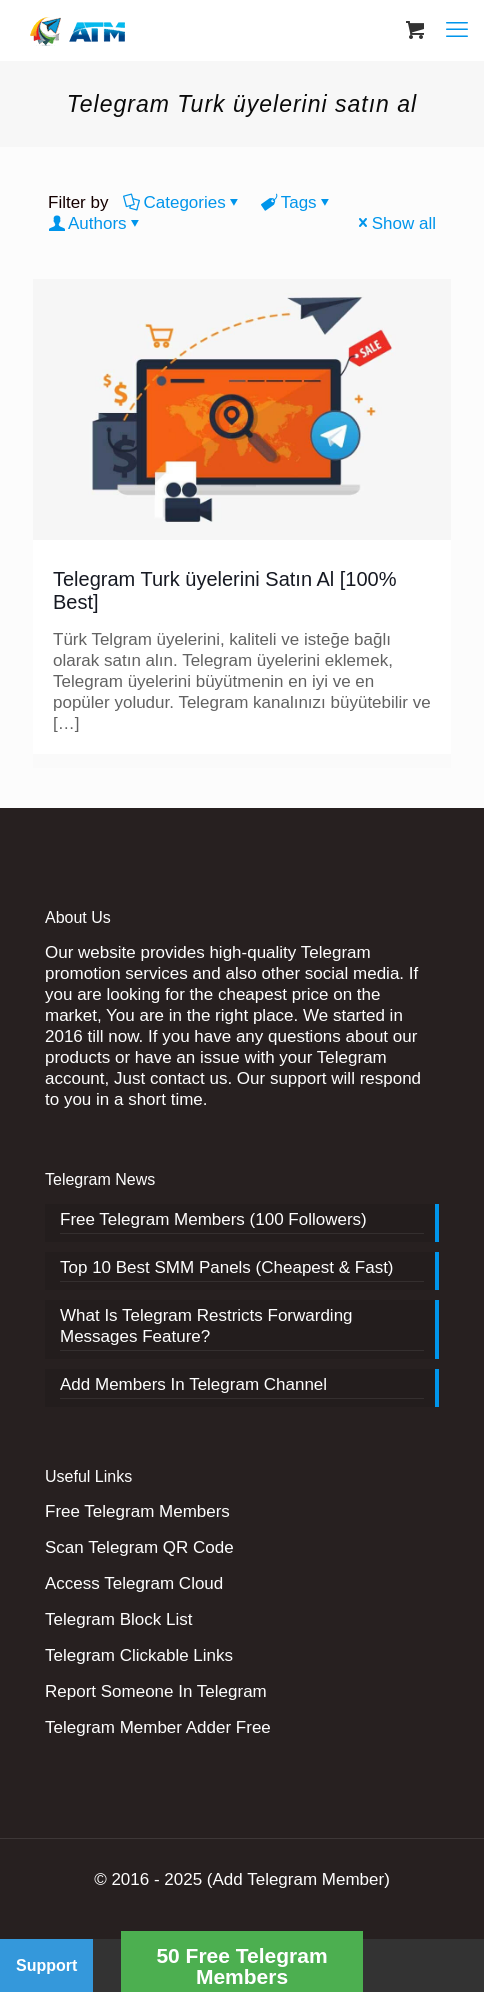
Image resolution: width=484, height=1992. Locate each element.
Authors (96, 223)
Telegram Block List (118, 1619)
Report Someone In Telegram (156, 1691)
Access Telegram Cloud (134, 1583)
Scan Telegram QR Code (139, 1547)
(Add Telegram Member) (298, 1879)
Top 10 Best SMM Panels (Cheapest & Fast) (227, 1267)
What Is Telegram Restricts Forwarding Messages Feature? (206, 1326)
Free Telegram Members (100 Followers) (213, 1219)
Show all (395, 223)
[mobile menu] (457, 30)
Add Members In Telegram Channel (193, 1384)
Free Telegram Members (137, 1511)
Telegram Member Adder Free (158, 1727)
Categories (182, 202)
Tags (297, 202)
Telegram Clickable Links (139, 1655)
